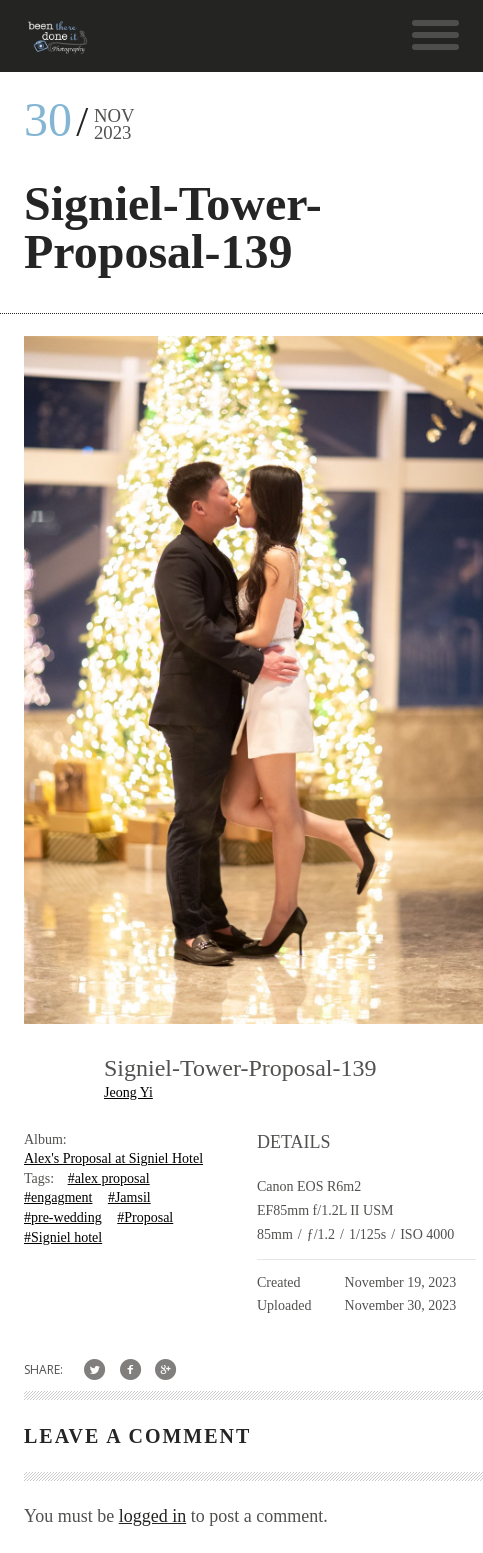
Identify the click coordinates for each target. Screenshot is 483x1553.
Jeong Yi (128, 1092)
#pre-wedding (63, 1217)
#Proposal (145, 1217)
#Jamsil (129, 1197)
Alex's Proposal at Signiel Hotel (113, 1158)
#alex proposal (109, 1178)
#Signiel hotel (63, 1237)
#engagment (58, 1197)
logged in (153, 1516)
